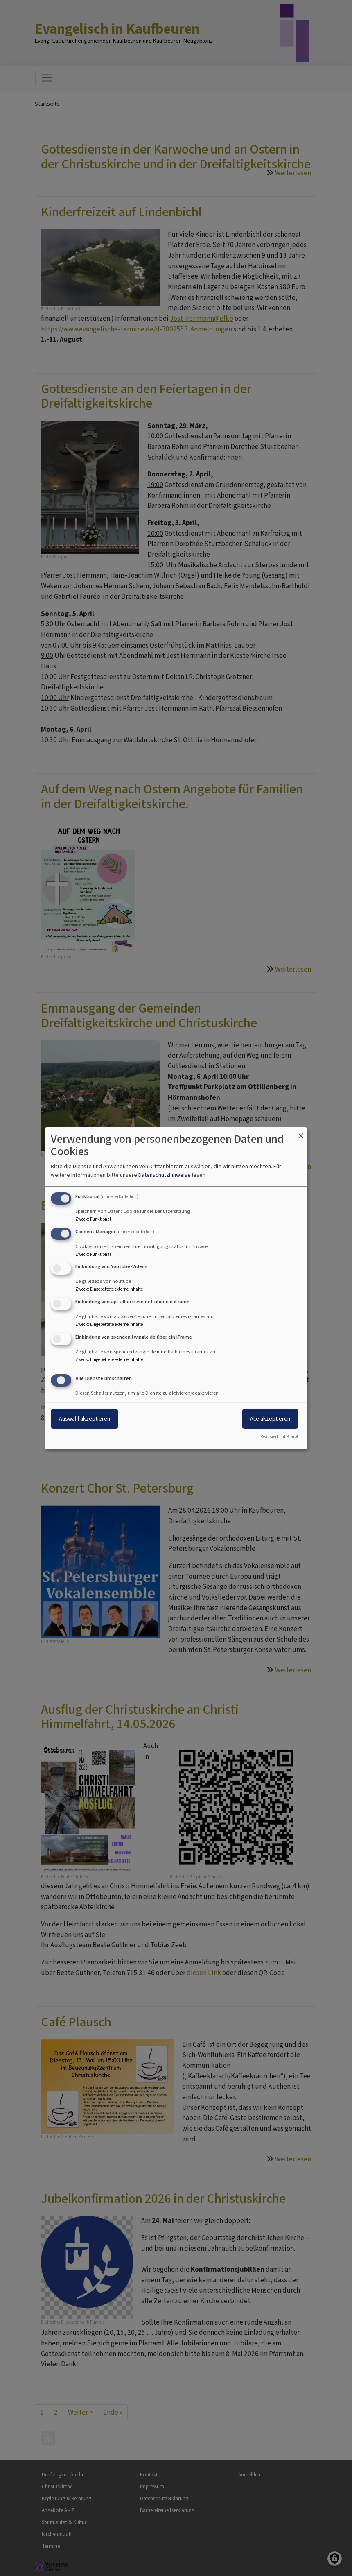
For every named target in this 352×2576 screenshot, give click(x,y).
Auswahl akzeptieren (84, 1419)
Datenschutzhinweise (164, 1175)
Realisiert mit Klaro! (279, 1437)
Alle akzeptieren (270, 1419)
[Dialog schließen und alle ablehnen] (301, 1132)
